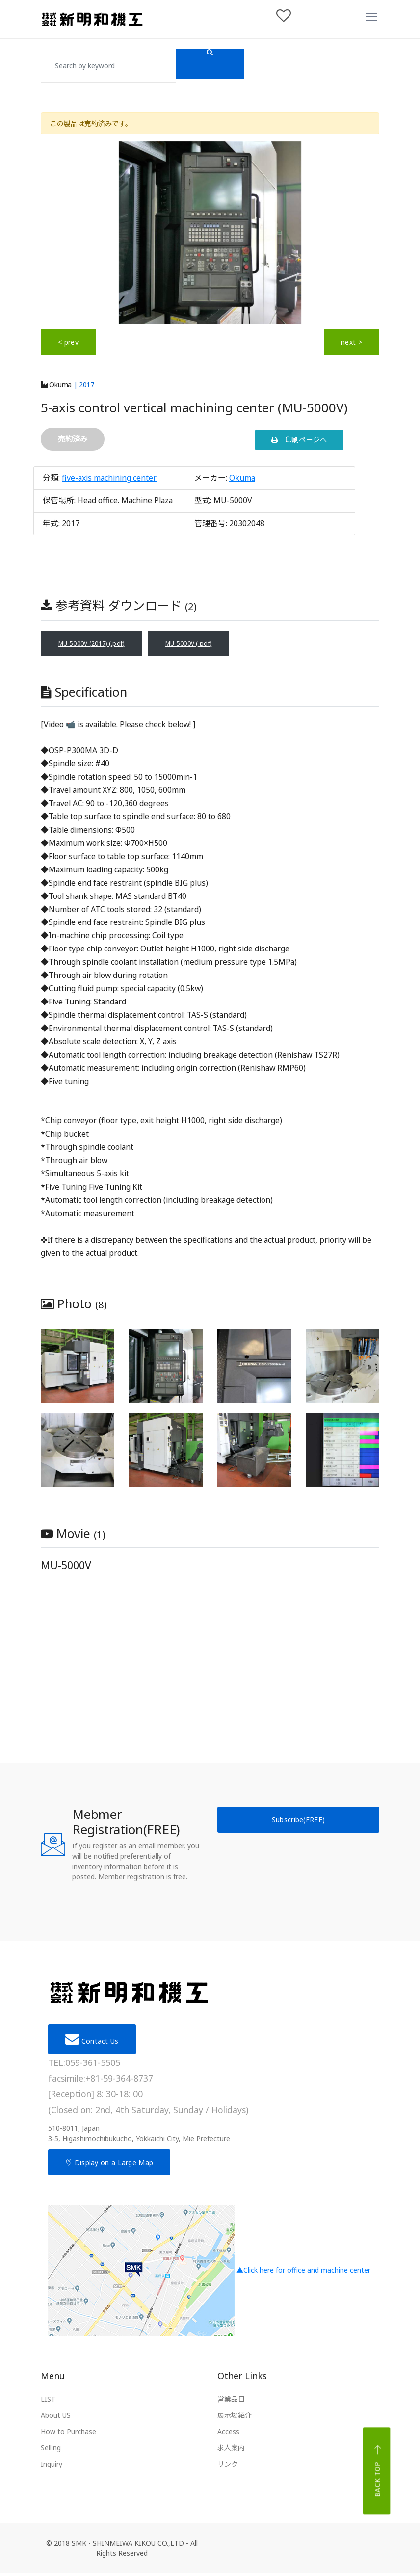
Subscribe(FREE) (298, 1822)
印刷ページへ (299, 439)
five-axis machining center (109, 477)
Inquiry (51, 2466)
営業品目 (231, 2402)
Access (228, 2434)
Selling (51, 2450)
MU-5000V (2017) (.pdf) (102, 644)
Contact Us (92, 2042)
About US (56, 2418)
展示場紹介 (234, 2418)
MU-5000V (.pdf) (218, 644)
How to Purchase (68, 2434)
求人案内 (231, 2450)
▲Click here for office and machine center (209, 2273)
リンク (227, 2466)
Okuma (56, 384)
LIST (48, 2402)
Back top (378, 2474)
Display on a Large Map (109, 2165)
